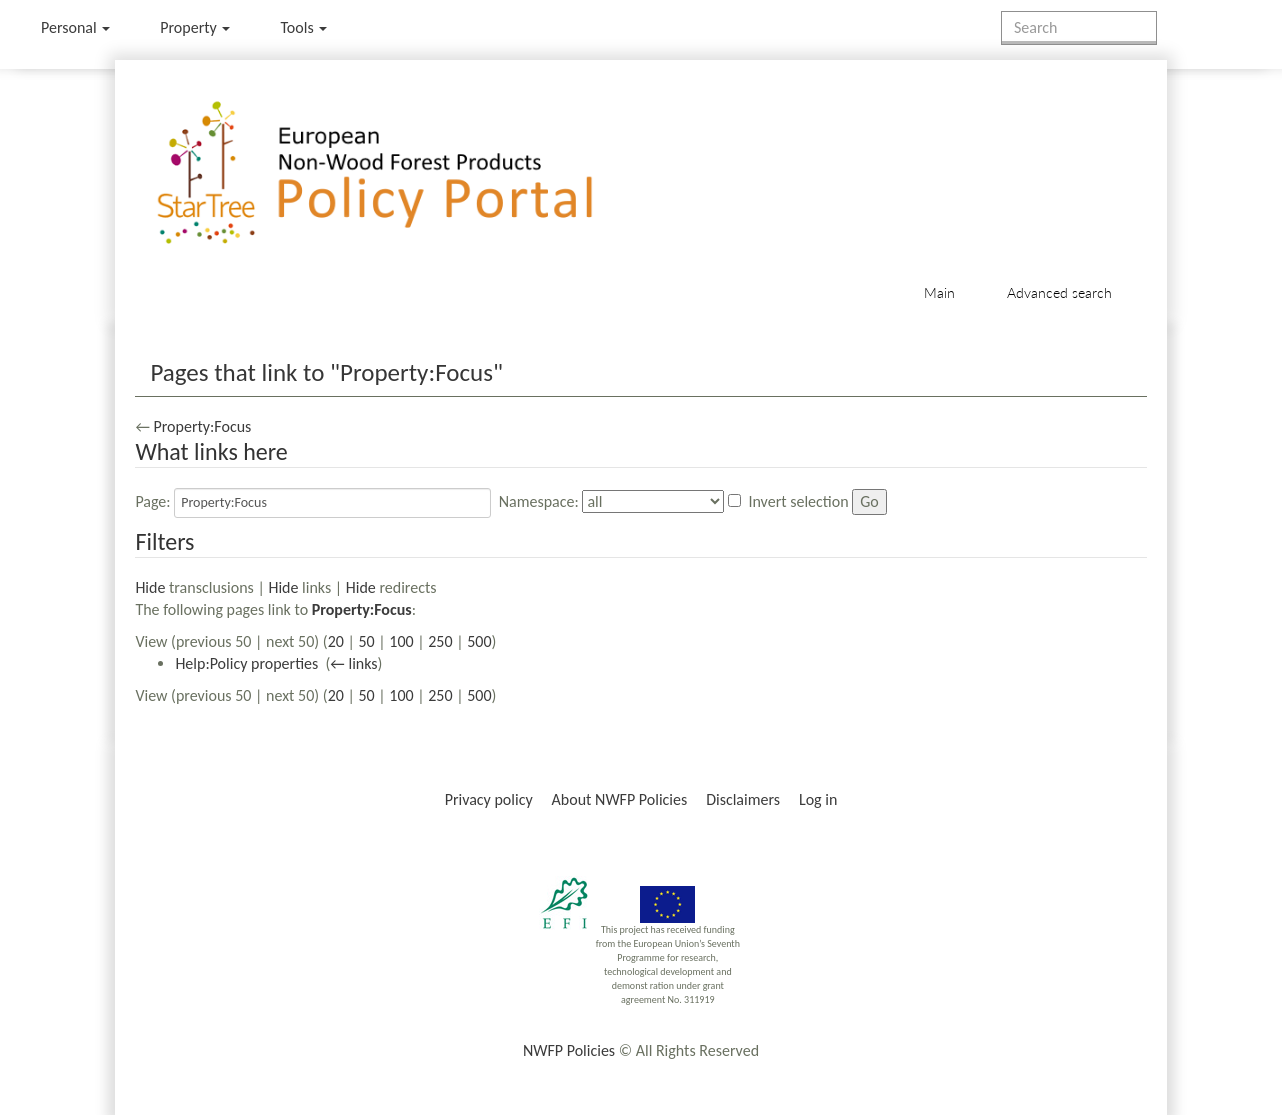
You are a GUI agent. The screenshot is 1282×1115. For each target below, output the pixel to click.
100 (401, 641)
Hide (150, 587)
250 (440, 641)
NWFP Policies (569, 1050)
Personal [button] (75, 27)
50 (366, 641)
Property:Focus (202, 426)
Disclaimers (743, 799)
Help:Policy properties (246, 663)
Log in (818, 799)
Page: (152, 501)
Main (939, 292)
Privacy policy (489, 799)
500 (479, 641)
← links (353, 663)
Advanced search (1059, 292)
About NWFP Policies (620, 799)
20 (336, 641)
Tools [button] (303, 27)
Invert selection (798, 501)
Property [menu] (195, 27)
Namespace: (539, 501)
